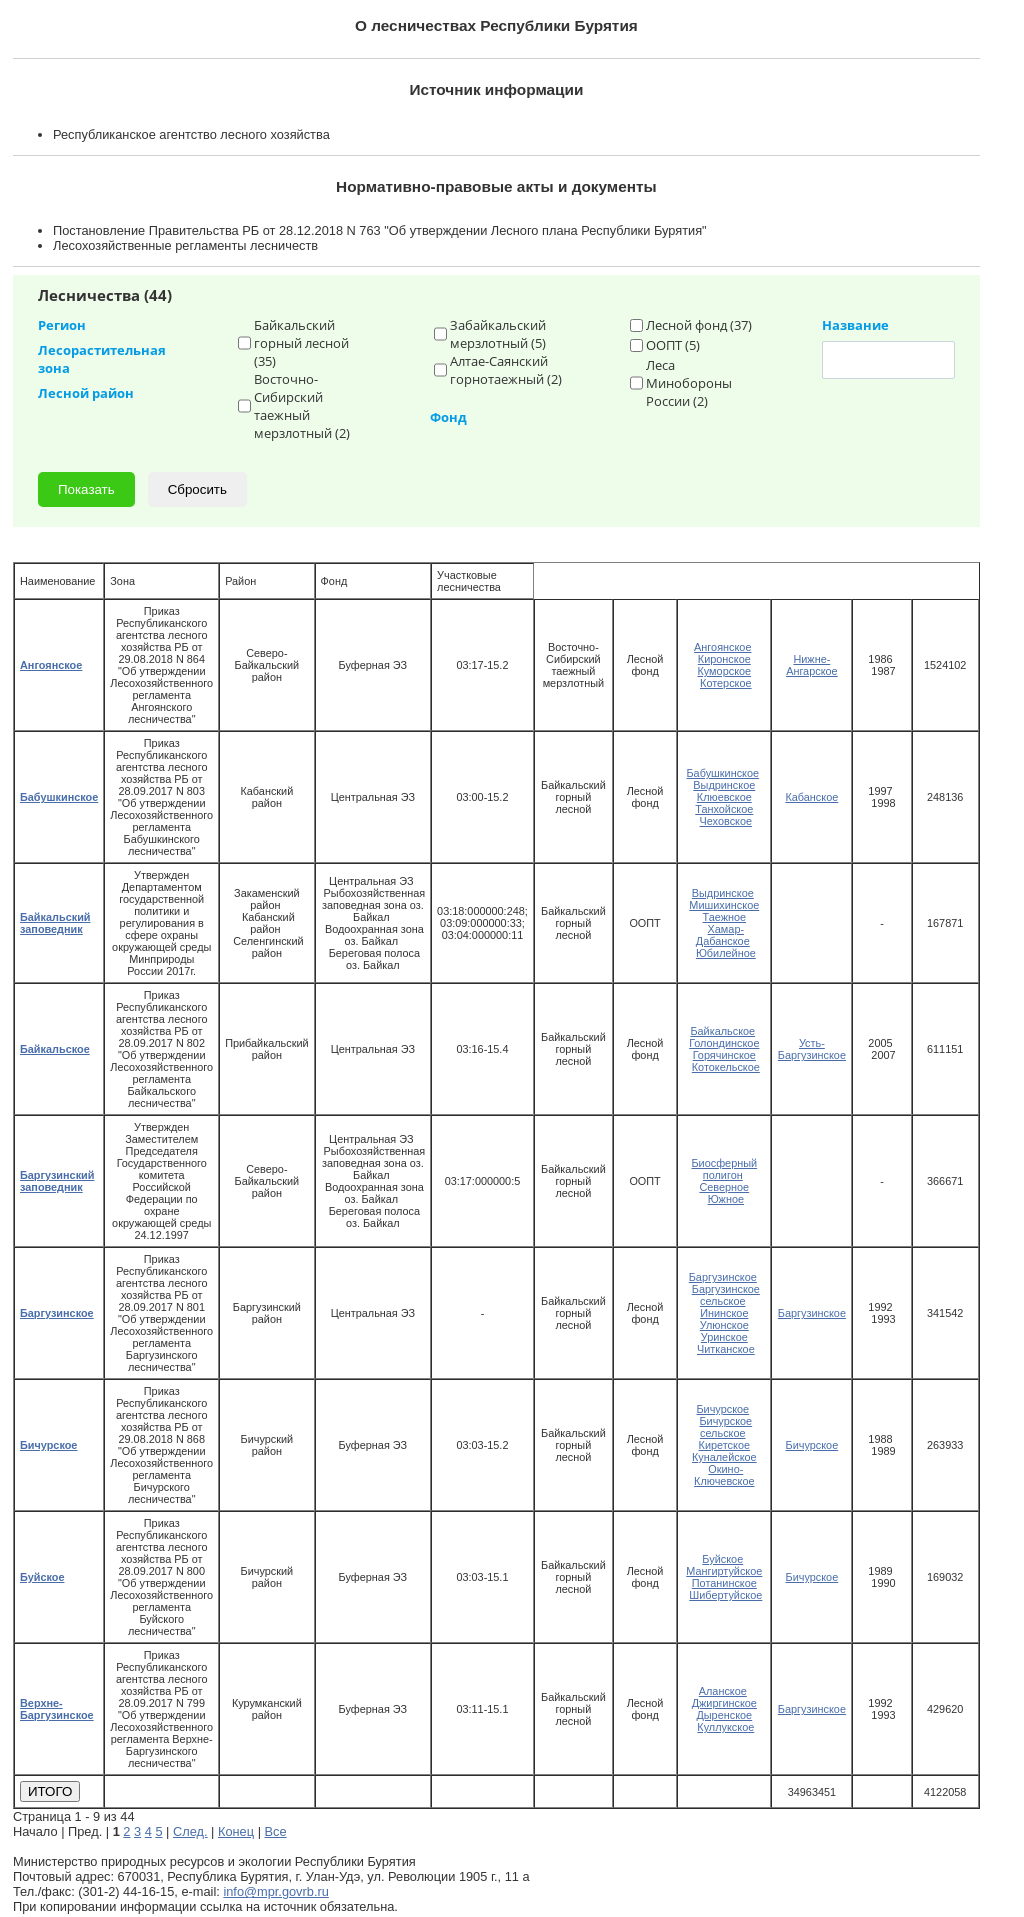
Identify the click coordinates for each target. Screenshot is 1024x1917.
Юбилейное (726, 953)
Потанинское (724, 1583)
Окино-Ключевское (724, 1475)
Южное (726, 1199)
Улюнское (724, 1325)
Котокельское (726, 1067)
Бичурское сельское (725, 1427)
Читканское (726, 1349)
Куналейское (724, 1457)
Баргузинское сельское (726, 1295)
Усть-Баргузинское (812, 1049)
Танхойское (724, 809)
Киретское (724, 1445)
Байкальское (722, 1031)
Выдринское (724, 785)
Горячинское (724, 1055)
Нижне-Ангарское (812, 665)
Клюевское (724, 797)
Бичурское (722, 1409)
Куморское (724, 671)
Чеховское (726, 821)
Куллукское (725, 1727)
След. (190, 1831)
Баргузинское (723, 1277)
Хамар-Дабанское (723, 935)
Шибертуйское (725, 1595)
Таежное (725, 917)
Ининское (724, 1313)
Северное (724, 1187)
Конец (236, 1831)
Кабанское (811, 797)
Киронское (724, 659)
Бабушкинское (722, 773)
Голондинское (724, 1043)
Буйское (722, 1559)
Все (276, 1831)
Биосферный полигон (724, 1169)
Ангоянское (722, 647)
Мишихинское (724, 905)
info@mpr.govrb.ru (275, 1891)
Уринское (724, 1337)
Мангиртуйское (724, 1571)
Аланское (723, 1691)
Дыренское (724, 1715)
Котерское (726, 683)
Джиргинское (724, 1703)
